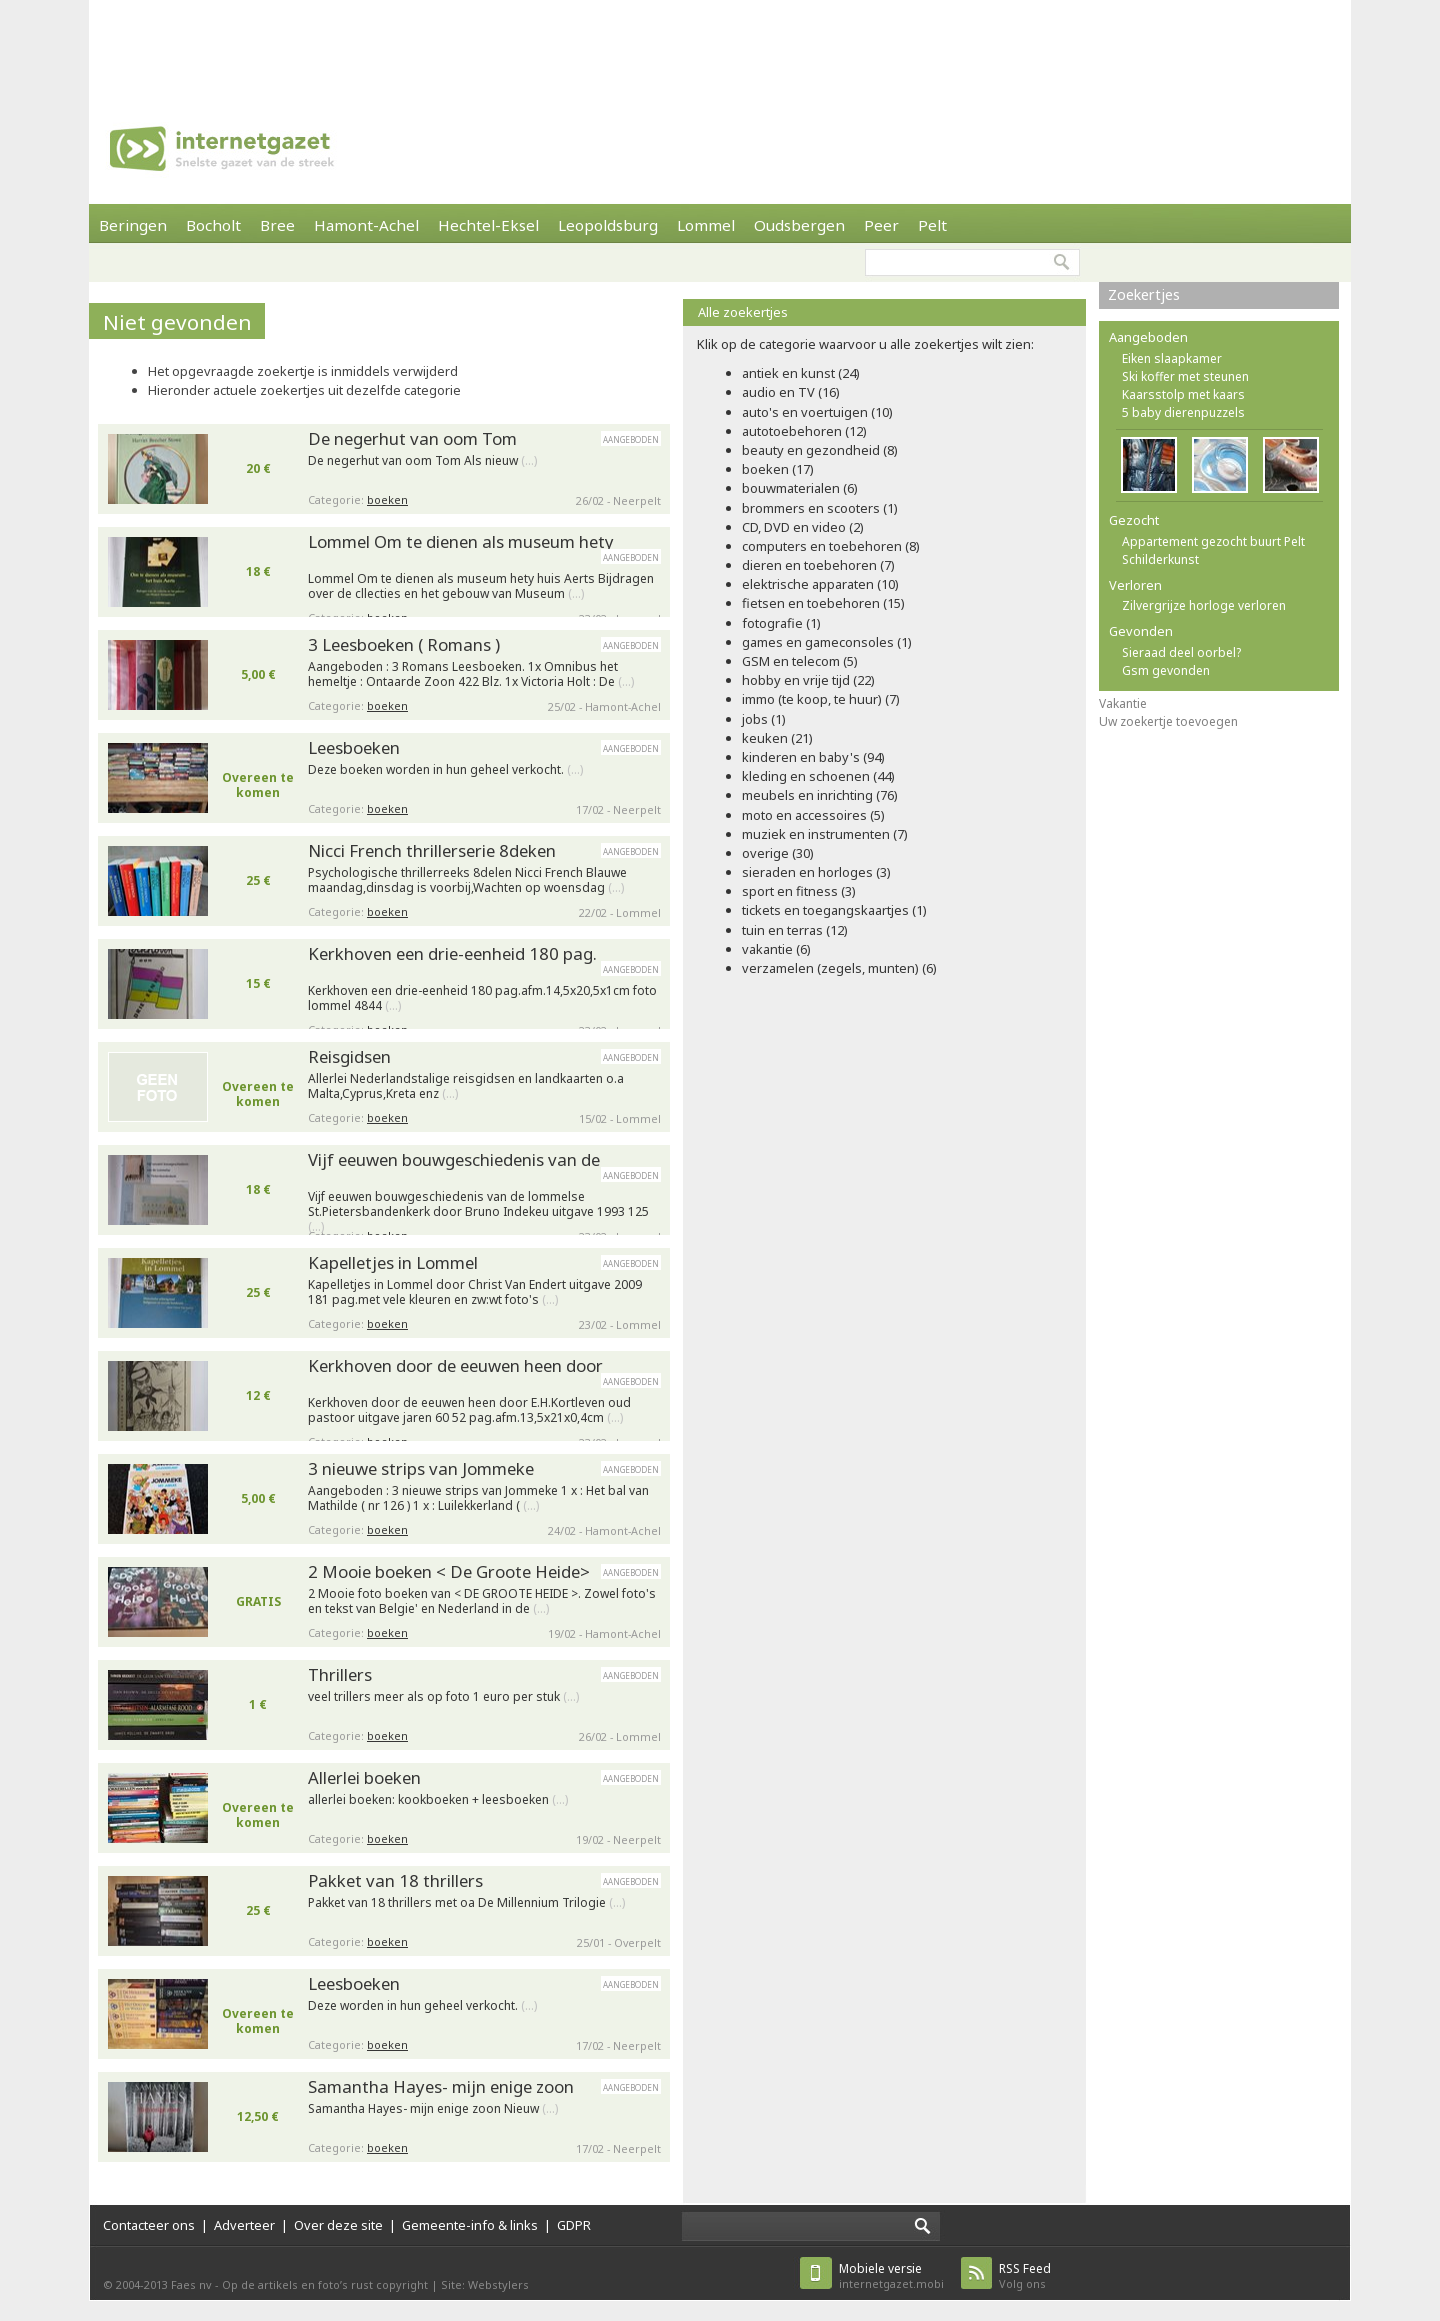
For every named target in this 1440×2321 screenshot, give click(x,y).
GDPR (574, 2225)
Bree (277, 225)
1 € (258, 1704)
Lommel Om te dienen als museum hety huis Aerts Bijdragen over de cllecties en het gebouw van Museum (481, 586)
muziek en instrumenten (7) (825, 834)
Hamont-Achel (366, 225)
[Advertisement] (720, 45)
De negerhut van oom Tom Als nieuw (422, 461)
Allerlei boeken (364, 1777)
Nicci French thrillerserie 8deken (432, 850)
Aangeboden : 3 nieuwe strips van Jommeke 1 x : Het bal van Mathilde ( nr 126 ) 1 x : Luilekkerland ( (478, 1498)
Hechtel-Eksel (488, 225)
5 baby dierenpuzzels (1183, 412)
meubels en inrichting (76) (820, 795)
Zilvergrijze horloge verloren (1204, 605)
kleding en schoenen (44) (818, 776)
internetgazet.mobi (891, 2275)
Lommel (706, 225)
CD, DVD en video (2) (803, 527)
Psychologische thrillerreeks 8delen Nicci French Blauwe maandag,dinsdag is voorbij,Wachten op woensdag (467, 880)
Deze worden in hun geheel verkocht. (422, 2006)
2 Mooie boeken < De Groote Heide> (449, 1571)
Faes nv (191, 2284)
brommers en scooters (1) (820, 508)
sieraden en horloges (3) (816, 872)
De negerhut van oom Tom (412, 438)
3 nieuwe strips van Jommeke (421, 1468)
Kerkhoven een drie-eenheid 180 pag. (452, 953)
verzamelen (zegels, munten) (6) (839, 968)
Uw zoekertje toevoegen (1168, 721)
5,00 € (258, 674)
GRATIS (258, 1601)
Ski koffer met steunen (1185, 376)
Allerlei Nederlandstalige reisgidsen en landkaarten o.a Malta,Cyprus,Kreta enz (466, 1086)
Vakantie (1123, 703)
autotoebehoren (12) (804, 431)
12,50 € (258, 2116)
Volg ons (1025, 2275)
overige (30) (778, 853)
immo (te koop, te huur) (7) (821, 699)
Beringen (133, 225)
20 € (258, 468)
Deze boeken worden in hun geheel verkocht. (445, 770)
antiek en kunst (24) (801, 373)
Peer (881, 225)
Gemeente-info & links (470, 2225)
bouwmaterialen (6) (800, 488)
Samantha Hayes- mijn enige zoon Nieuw (433, 2109)
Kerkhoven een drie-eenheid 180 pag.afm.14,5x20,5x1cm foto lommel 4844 (482, 998)
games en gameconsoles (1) (827, 642)
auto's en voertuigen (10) (817, 412)
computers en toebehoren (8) (831, 546)
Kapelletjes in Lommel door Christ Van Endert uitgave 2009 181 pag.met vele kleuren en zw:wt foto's (475, 1292)
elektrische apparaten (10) (820, 584)
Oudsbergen (799, 225)
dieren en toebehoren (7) (818, 565)
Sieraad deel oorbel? (1181, 652)
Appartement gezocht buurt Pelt (1213, 541)
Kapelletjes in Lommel (393, 1262)
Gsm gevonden (1166, 670)
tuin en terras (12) (795, 930)
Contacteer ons (149, 2225)
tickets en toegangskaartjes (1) (834, 910)
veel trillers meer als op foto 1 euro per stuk (443, 1697)
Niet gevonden (177, 322)
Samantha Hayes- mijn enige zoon (441, 2086)
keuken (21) (777, 738)
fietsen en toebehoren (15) (823, 603)
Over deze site (338, 2225)
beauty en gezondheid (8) (820, 450)
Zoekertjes (1144, 294)
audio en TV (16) (791, 392)
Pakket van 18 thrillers (395, 1880)
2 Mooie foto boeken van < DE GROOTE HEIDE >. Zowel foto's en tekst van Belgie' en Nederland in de (482, 1601)
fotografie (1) (781, 623)
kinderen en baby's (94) (813, 757)
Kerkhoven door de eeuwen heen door (455, 1365)
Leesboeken (354, 747)
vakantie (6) (776, 949)
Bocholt (213, 225)
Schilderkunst (1160, 559)
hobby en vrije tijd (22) (808, 680)
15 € (258, 983)
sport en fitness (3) (799, 891)
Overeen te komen (258, 785)
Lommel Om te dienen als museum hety (461, 541)
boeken (387, 499)
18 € (258, 571)
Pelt (932, 225)
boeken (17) (778, 469)
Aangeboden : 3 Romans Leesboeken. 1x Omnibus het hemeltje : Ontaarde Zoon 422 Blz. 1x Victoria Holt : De (471, 674)
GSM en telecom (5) (800, 661)
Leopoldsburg (608, 225)
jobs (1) (764, 719)
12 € (258, 1395)
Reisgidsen (349, 1056)
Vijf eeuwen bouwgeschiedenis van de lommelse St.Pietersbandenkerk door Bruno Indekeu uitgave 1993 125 (478, 1207)
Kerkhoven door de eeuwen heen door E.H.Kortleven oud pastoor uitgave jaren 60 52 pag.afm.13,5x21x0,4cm (469, 1410)
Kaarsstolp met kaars (1183, 394)
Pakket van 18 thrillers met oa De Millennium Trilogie (466, 1903)
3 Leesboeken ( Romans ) (404, 644)
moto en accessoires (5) (813, 815)
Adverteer (244, 2225)
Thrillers (340, 1674)
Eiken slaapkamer (1172, 358)
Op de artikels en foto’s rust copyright (325, 2284)
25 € (258, 880)
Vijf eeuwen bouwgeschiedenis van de (454, 1159)
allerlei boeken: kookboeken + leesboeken (438, 1800)
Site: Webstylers (485, 2284)
